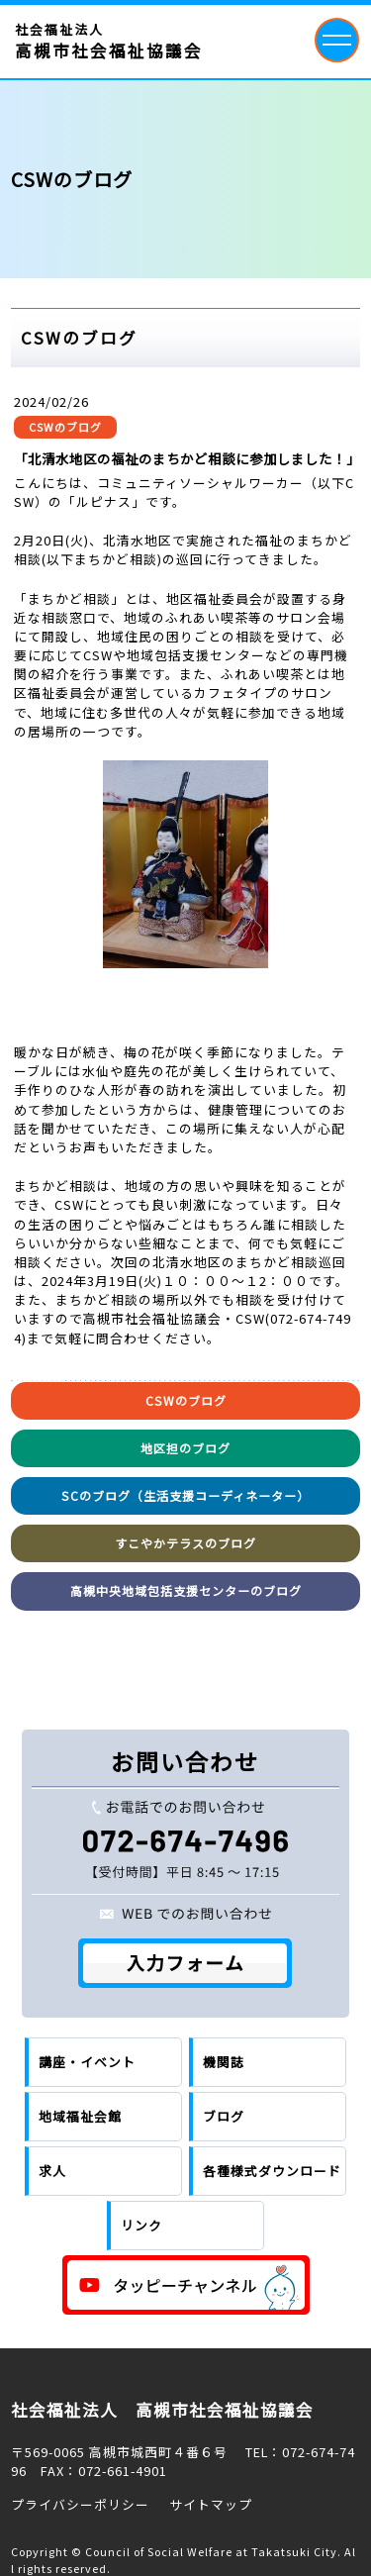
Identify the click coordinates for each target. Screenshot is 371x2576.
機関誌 (223, 2061)
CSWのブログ (65, 427)
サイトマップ (210, 2504)
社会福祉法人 (109, 41)
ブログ (223, 2116)
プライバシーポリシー (80, 2504)
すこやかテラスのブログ (185, 1543)
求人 (52, 2170)
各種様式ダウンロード (272, 2170)
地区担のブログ (185, 1447)
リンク (141, 2225)
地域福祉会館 (80, 2116)
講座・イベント (87, 2061)
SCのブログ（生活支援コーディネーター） (185, 1495)
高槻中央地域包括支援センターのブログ (186, 1590)
